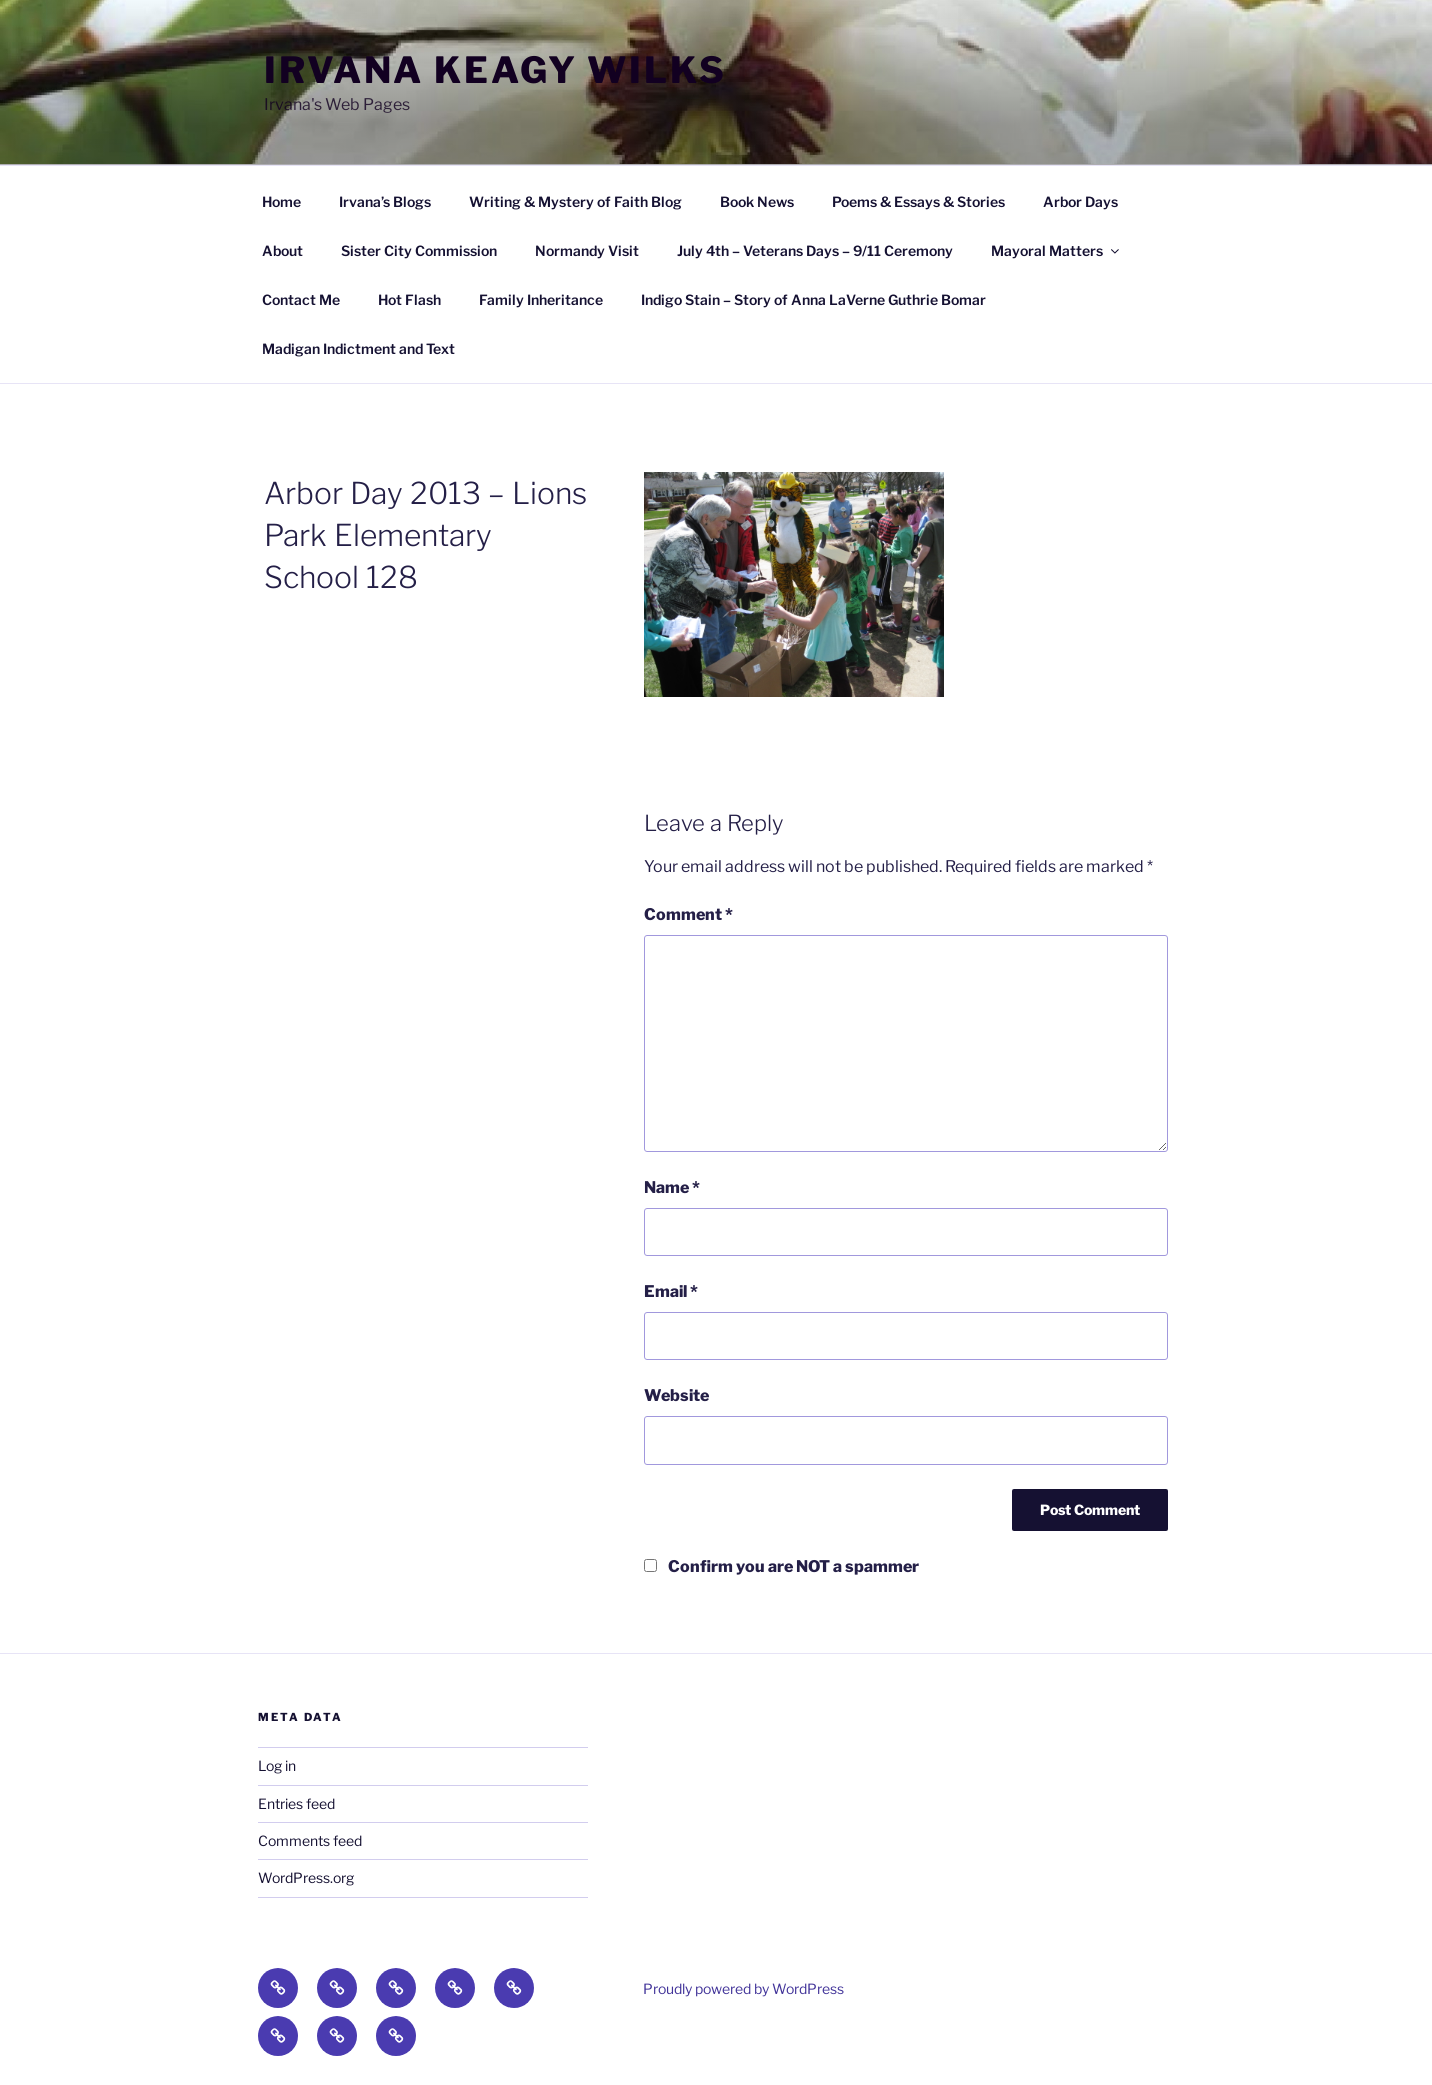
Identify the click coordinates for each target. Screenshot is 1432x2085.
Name (672, 1187)
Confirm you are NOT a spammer (781, 1566)
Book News (757, 201)
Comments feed (310, 1840)
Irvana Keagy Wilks (495, 70)
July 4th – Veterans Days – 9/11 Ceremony (815, 250)
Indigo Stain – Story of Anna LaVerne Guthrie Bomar (813, 299)
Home (281, 201)
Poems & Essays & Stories (918, 201)
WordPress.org (306, 1877)
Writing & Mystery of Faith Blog (575, 201)
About (282, 250)
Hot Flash (409, 299)
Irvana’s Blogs (385, 201)
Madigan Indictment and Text (358, 348)
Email (671, 1291)
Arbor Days (1080, 201)
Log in (277, 1765)
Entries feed (296, 1803)
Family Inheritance (541, 299)
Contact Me (301, 299)
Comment (688, 914)
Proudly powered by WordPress (743, 1988)
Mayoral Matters (1056, 250)
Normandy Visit (587, 250)
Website (676, 1395)
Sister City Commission (419, 250)
